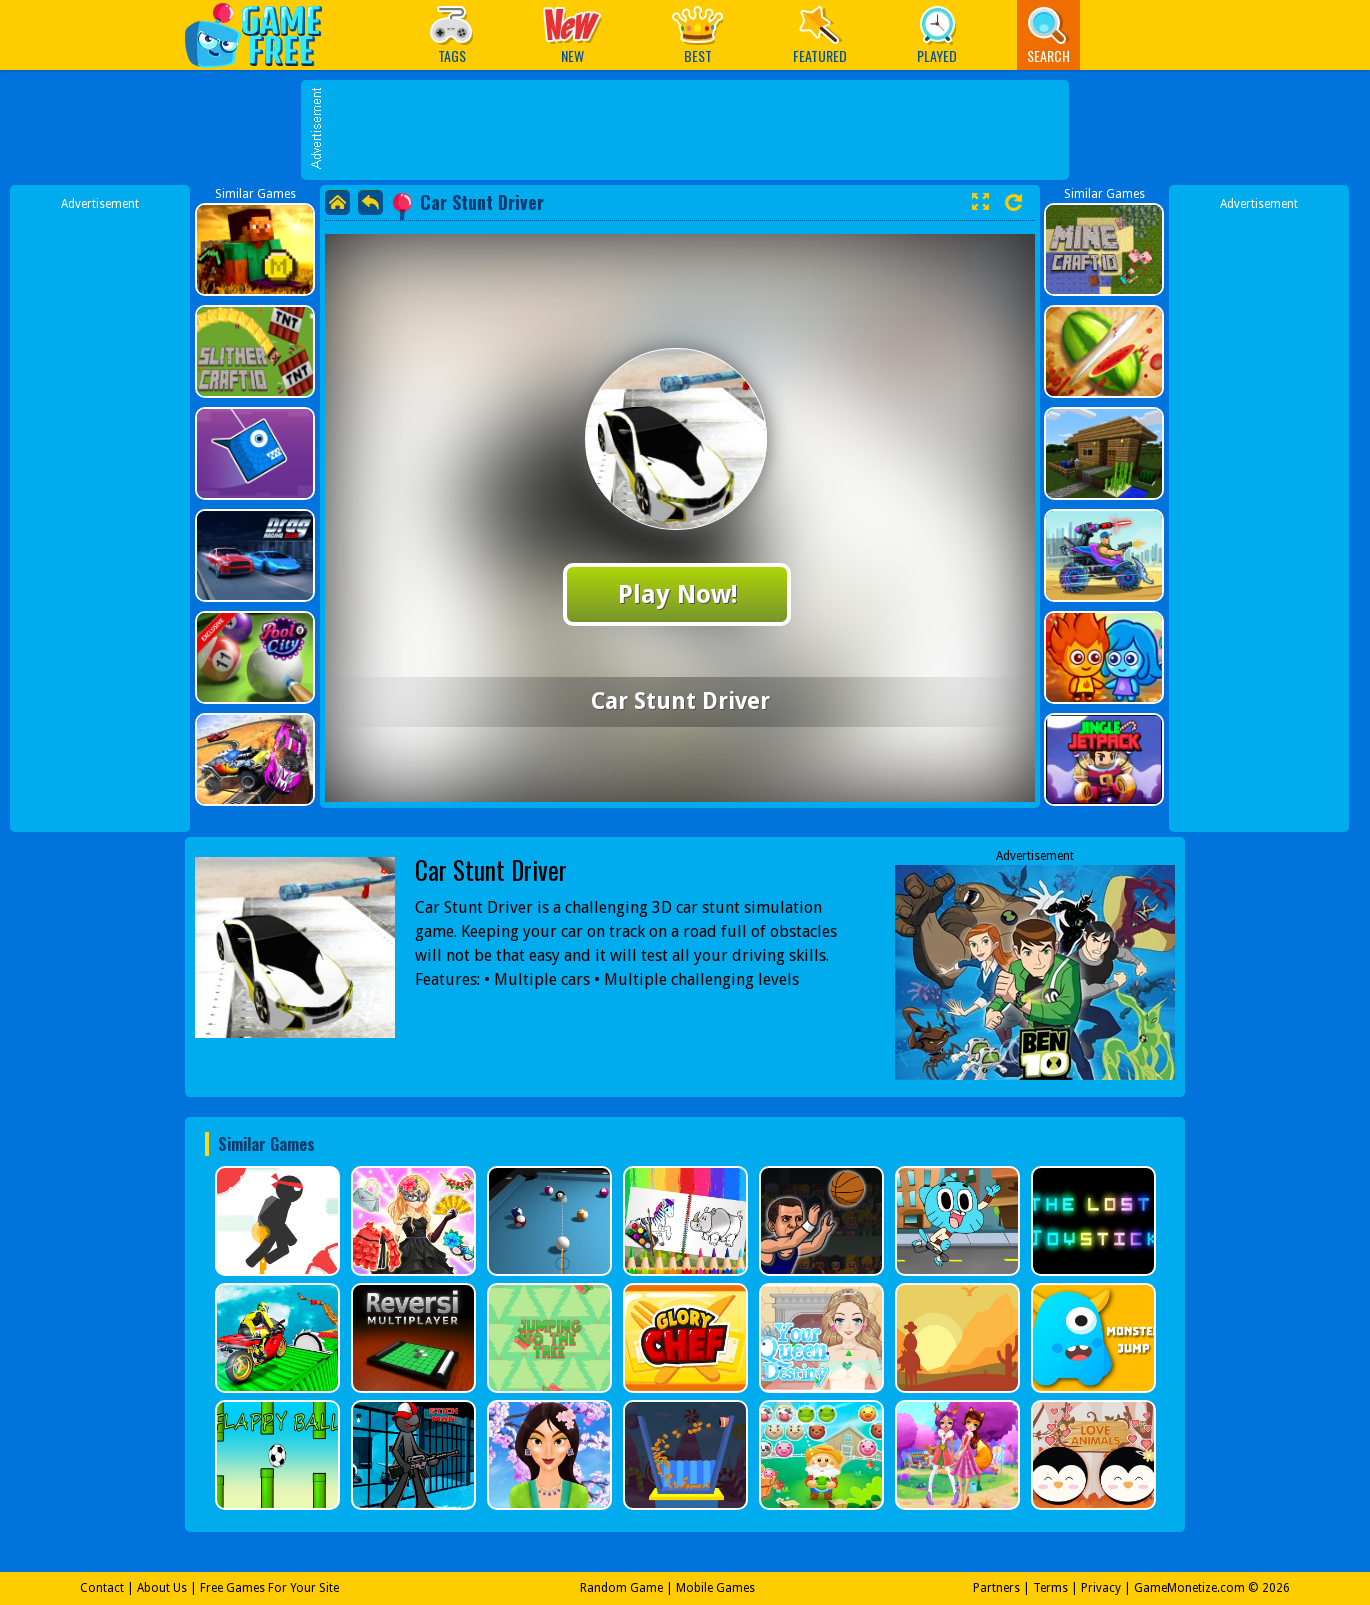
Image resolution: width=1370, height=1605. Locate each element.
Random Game (621, 1588)
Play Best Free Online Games (263, 34)
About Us (162, 1588)
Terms (1050, 1588)
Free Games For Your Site (269, 1588)
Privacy (1101, 1588)
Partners (996, 1588)
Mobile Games (715, 1588)
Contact (102, 1588)
